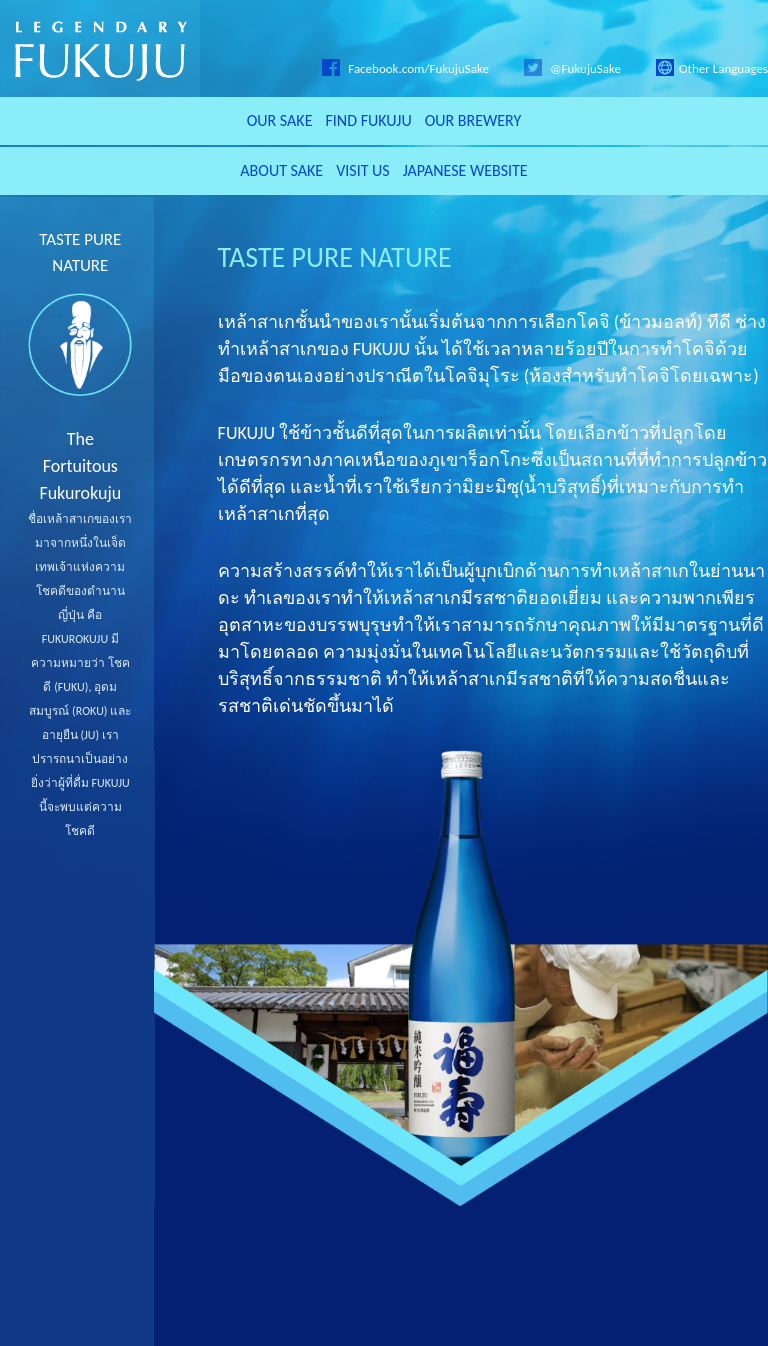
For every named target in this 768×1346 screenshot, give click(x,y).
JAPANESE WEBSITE (465, 170)
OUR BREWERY (473, 120)
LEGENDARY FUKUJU (100, 48)
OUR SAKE (280, 120)
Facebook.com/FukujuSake (405, 68)
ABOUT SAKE (281, 170)
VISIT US (363, 170)
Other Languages (712, 68)
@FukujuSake (572, 68)
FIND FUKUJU (368, 120)
